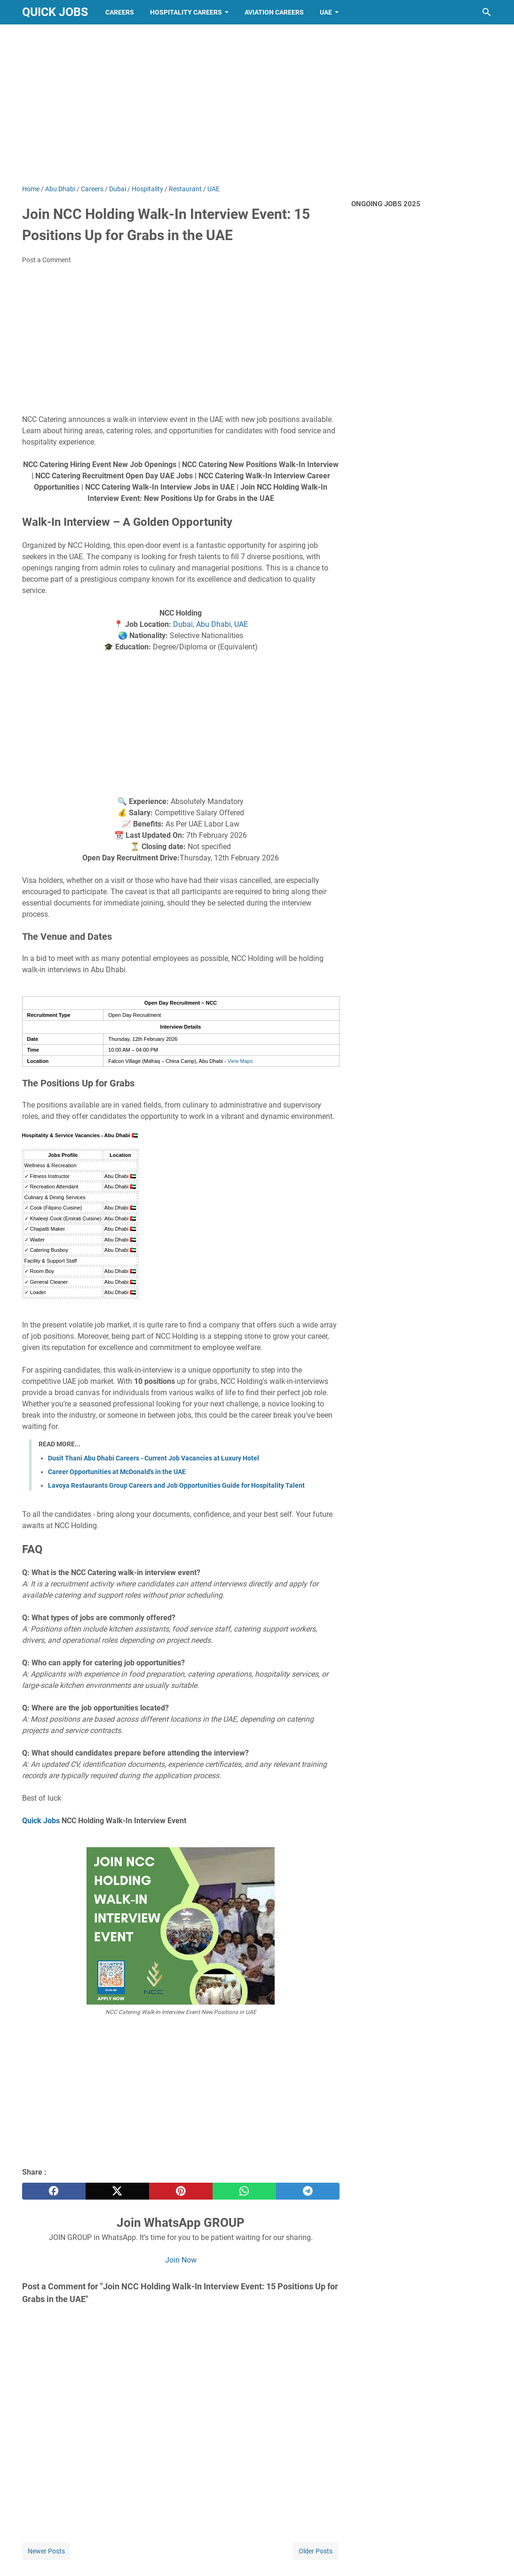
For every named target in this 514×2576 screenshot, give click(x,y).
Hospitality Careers (186, 12)
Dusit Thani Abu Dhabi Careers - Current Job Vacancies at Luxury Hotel (153, 1458)
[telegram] (308, 2191)
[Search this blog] (486, 12)
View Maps (240, 1061)
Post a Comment (46, 260)
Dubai (183, 624)
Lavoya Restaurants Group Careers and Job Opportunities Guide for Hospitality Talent (176, 1485)
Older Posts (315, 2551)
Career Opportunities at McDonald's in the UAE (117, 1471)
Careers (119, 12)
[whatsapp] (244, 2191)
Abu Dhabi (213, 624)
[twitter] (117, 2191)
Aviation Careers (274, 12)
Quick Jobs (55, 12)
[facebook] (54, 2191)
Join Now (181, 2260)
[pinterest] (181, 2191)
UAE (326, 12)
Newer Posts (46, 2551)
